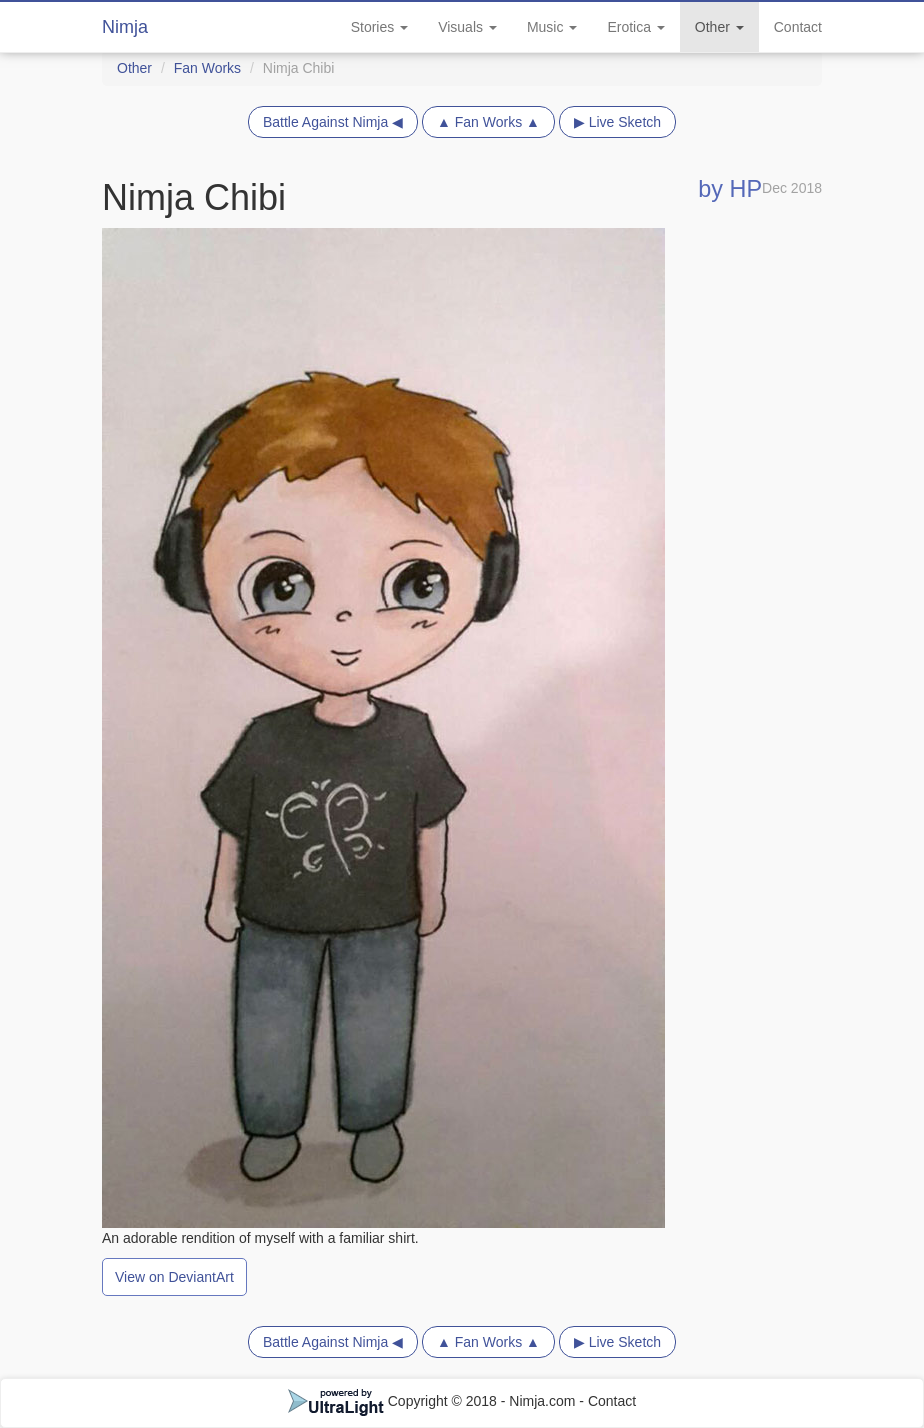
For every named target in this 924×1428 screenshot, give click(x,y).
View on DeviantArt (174, 1277)
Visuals (467, 27)
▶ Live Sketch (617, 122)
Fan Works (207, 68)
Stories (379, 27)
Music (552, 27)
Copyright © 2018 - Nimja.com (434, 1401)
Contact (798, 27)
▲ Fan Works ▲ (488, 122)
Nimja (125, 27)
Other (719, 27)
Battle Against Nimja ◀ (333, 122)
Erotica (635, 27)
